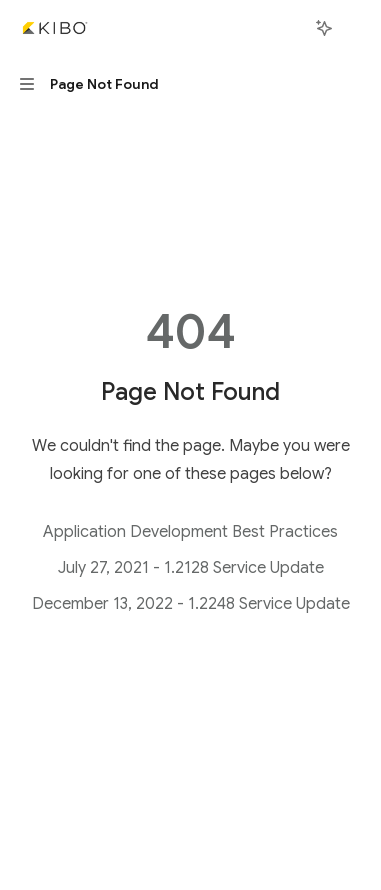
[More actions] (355, 28)
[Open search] (287, 28)
